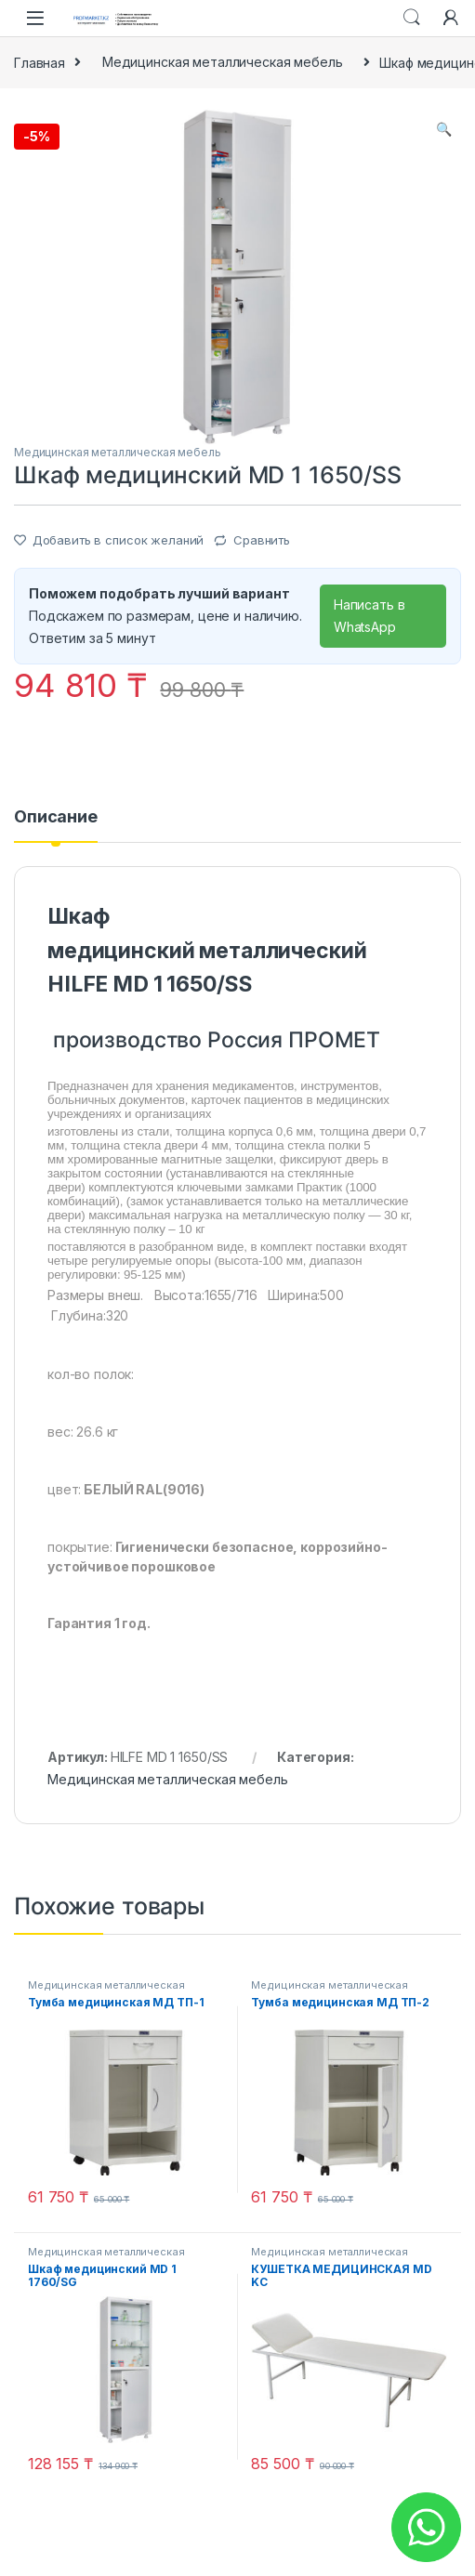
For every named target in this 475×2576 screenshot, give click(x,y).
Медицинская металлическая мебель (222, 62)
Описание (56, 817)
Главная (39, 62)
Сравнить (261, 539)
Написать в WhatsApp (369, 616)
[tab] (56, 825)
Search (412, 17)
